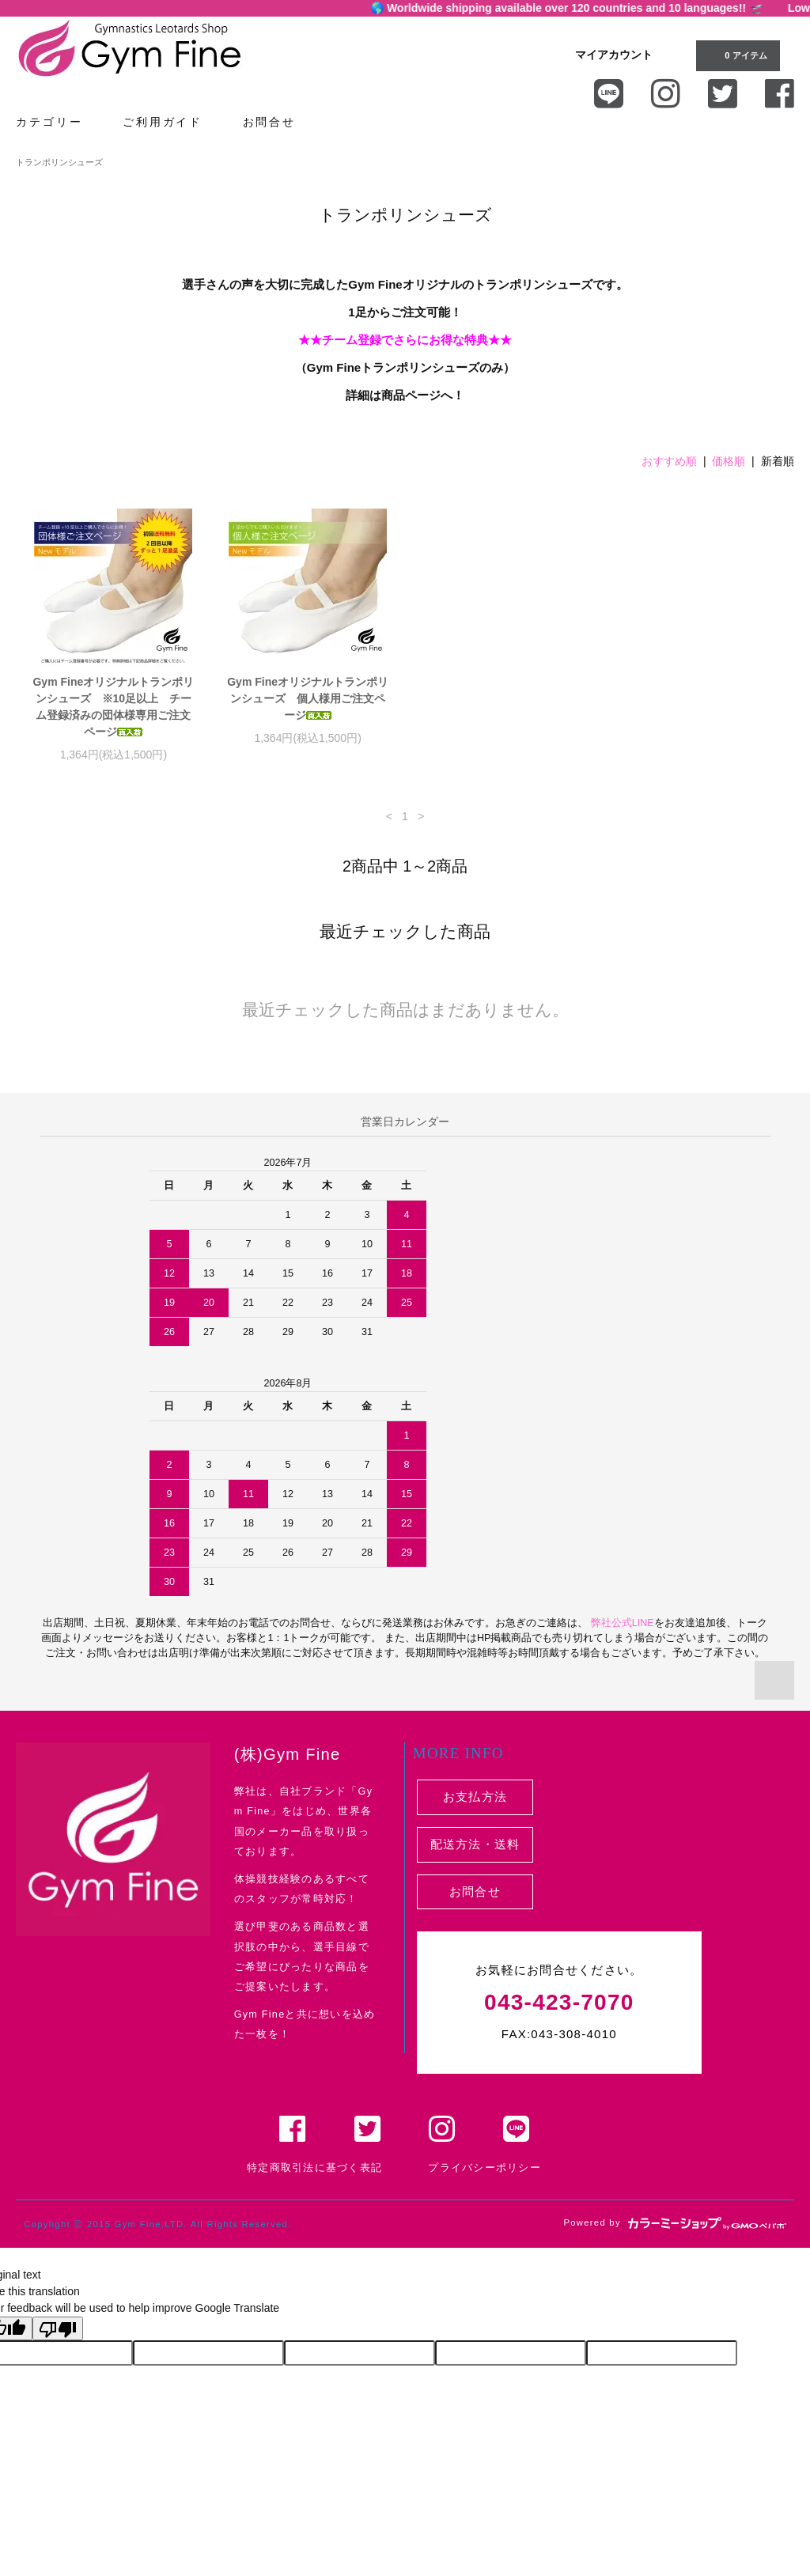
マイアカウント (614, 54)
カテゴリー (58, 121)
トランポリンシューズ (59, 162)
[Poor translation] (57, 2328)
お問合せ (278, 121)
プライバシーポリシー (484, 2167)
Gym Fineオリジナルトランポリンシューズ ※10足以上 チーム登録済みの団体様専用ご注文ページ (113, 706)
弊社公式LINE (621, 1622)
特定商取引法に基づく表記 (314, 2167)
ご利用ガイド (172, 121)
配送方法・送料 (475, 1844)
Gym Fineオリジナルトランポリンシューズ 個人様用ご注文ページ (307, 698)
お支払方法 (475, 1796)
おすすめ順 (669, 461)
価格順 (728, 461)
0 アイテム (736, 54)
